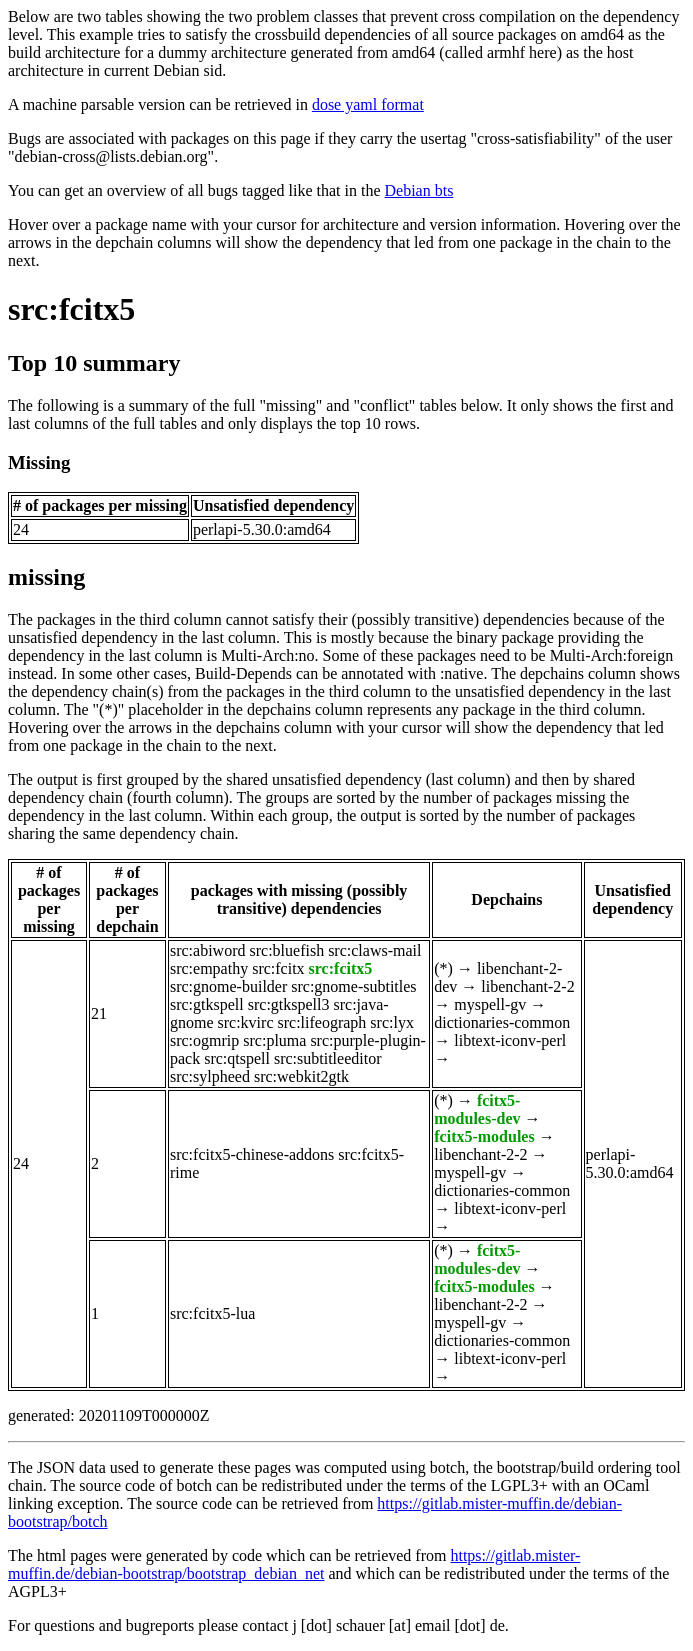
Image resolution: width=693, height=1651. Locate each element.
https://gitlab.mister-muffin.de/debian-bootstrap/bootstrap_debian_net (294, 1564)
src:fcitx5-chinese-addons (252, 1154)
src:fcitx (278, 968)
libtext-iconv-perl (510, 1040)
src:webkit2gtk (301, 1076)
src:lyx (392, 1022)
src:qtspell (237, 1058)
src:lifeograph (321, 1022)
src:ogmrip (204, 1040)
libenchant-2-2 (527, 986)
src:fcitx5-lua (212, 1313)
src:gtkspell (207, 1004)
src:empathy (209, 968)
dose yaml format (368, 104)
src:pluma (274, 1040)
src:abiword (208, 950)
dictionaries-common (502, 1022)
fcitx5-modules (484, 1136)
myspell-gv (490, 1004)
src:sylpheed (210, 1076)
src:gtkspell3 (289, 1004)
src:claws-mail (374, 950)
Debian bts (419, 190)
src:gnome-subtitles (353, 986)
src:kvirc (246, 1022)
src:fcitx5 (71, 309)
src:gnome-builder (228, 986)
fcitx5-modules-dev (477, 1109)
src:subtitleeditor (328, 1058)
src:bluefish (286, 950)
